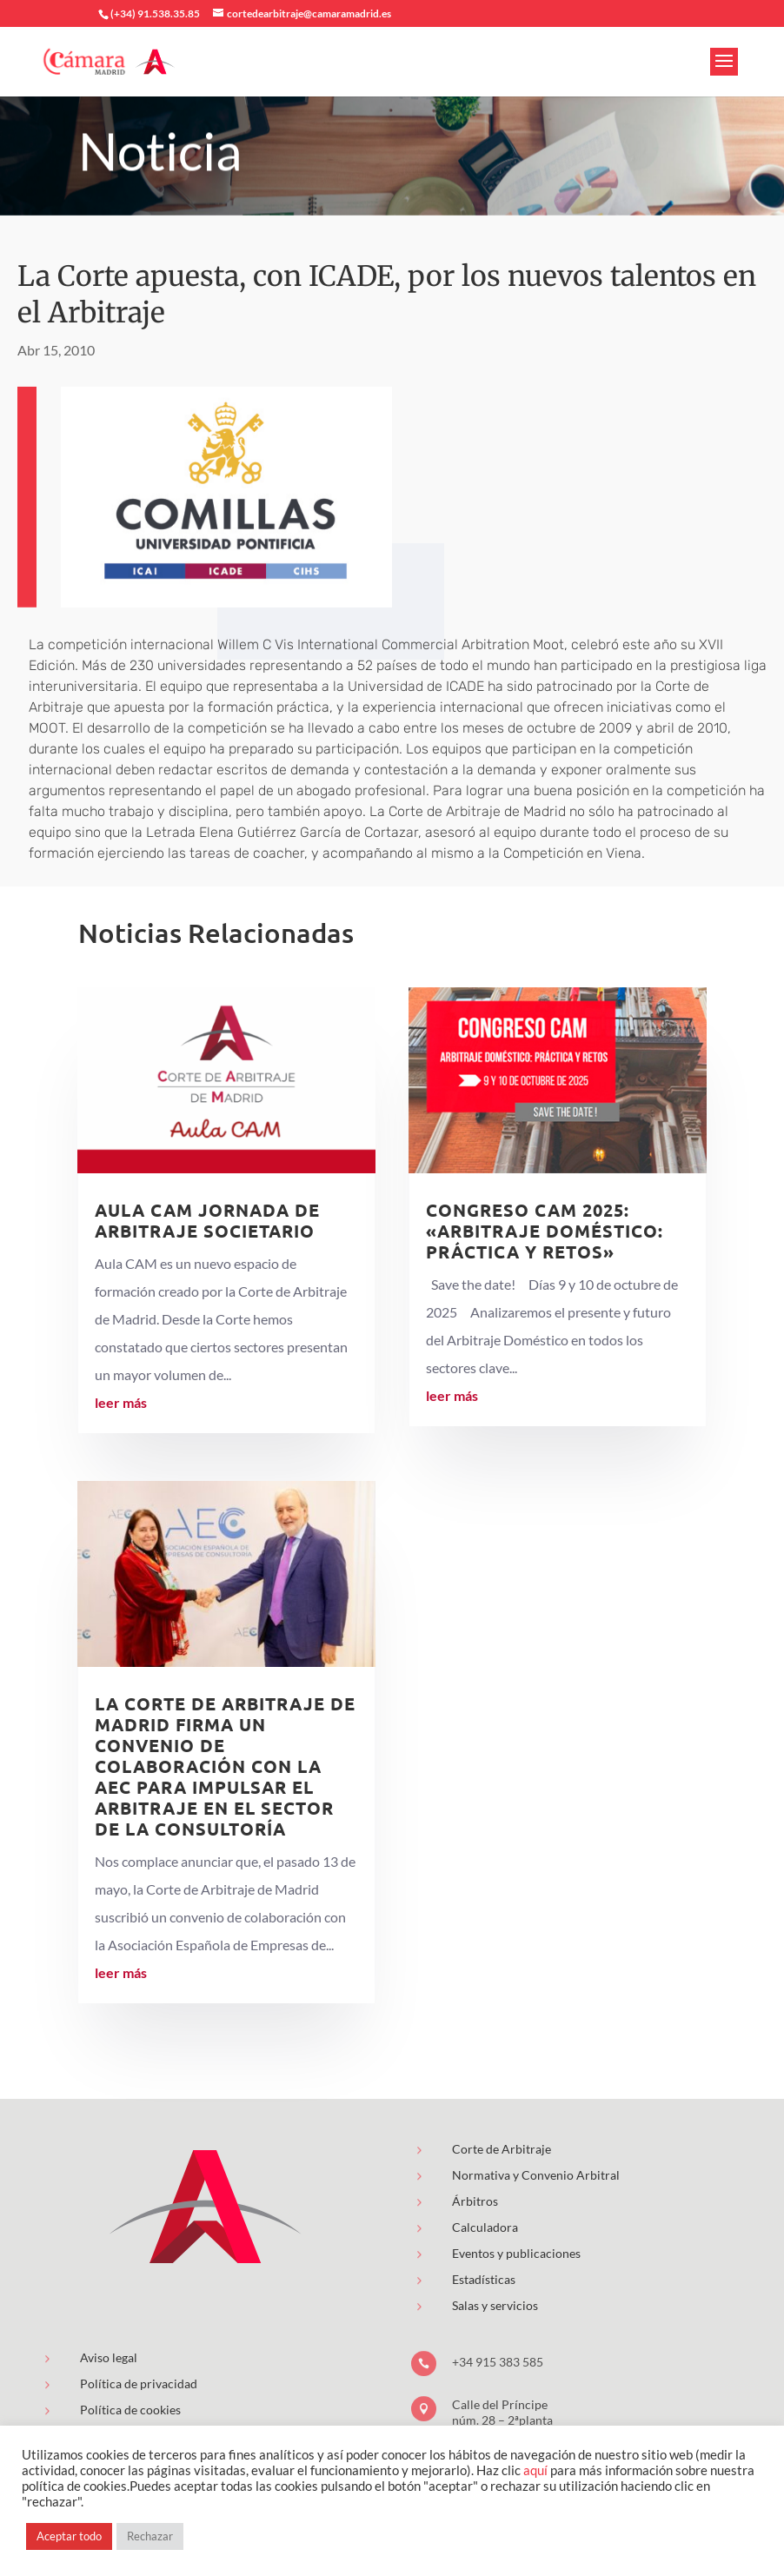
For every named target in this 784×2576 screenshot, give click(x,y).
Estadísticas (483, 2279)
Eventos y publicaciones (516, 2253)
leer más (121, 1402)
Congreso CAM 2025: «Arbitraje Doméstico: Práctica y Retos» (544, 1230)
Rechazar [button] (150, 2536)
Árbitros (475, 2201)
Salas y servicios (495, 2305)
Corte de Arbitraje (501, 2148)
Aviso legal (108, 2357)
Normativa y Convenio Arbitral (536, 2175)
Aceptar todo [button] (69, 2536)
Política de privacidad (138, 2383)
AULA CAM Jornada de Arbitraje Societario (207, 1220)
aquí (535, 2470)
